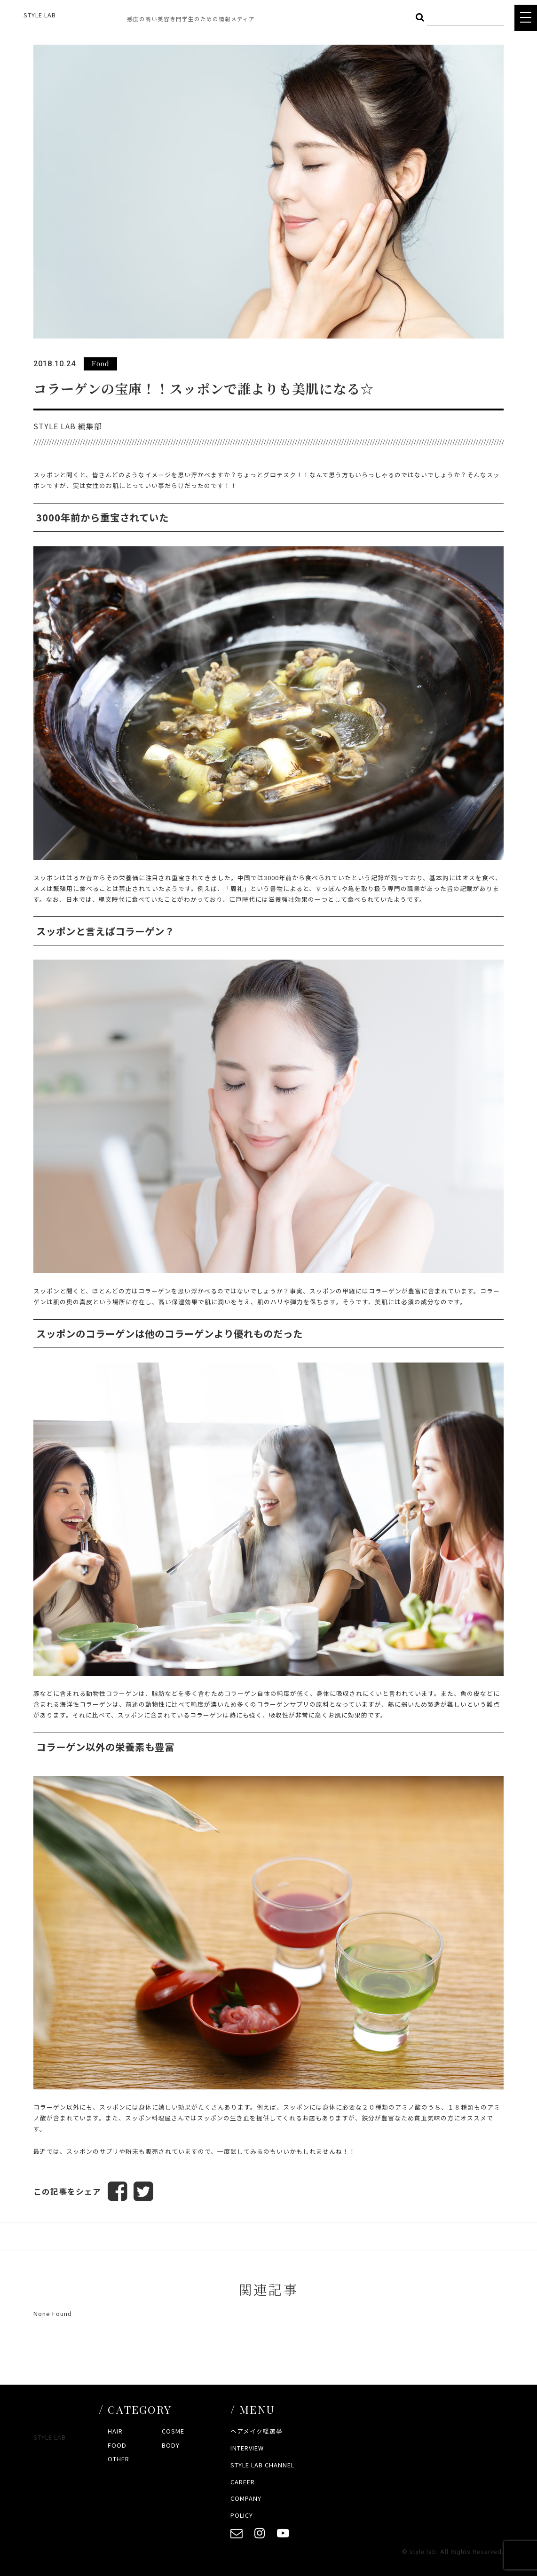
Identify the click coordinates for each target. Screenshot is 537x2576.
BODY (171, 2445)
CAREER (242, 2481)
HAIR (115, 2430)
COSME (173, 2430)
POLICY (241, 2515)
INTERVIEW (247, 2447)
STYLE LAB (40, 14)
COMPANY (245, 2498)
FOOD (117, 2445)
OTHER (118, 2458)
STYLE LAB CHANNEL (262, 2464)
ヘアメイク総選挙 (256, 2430)
